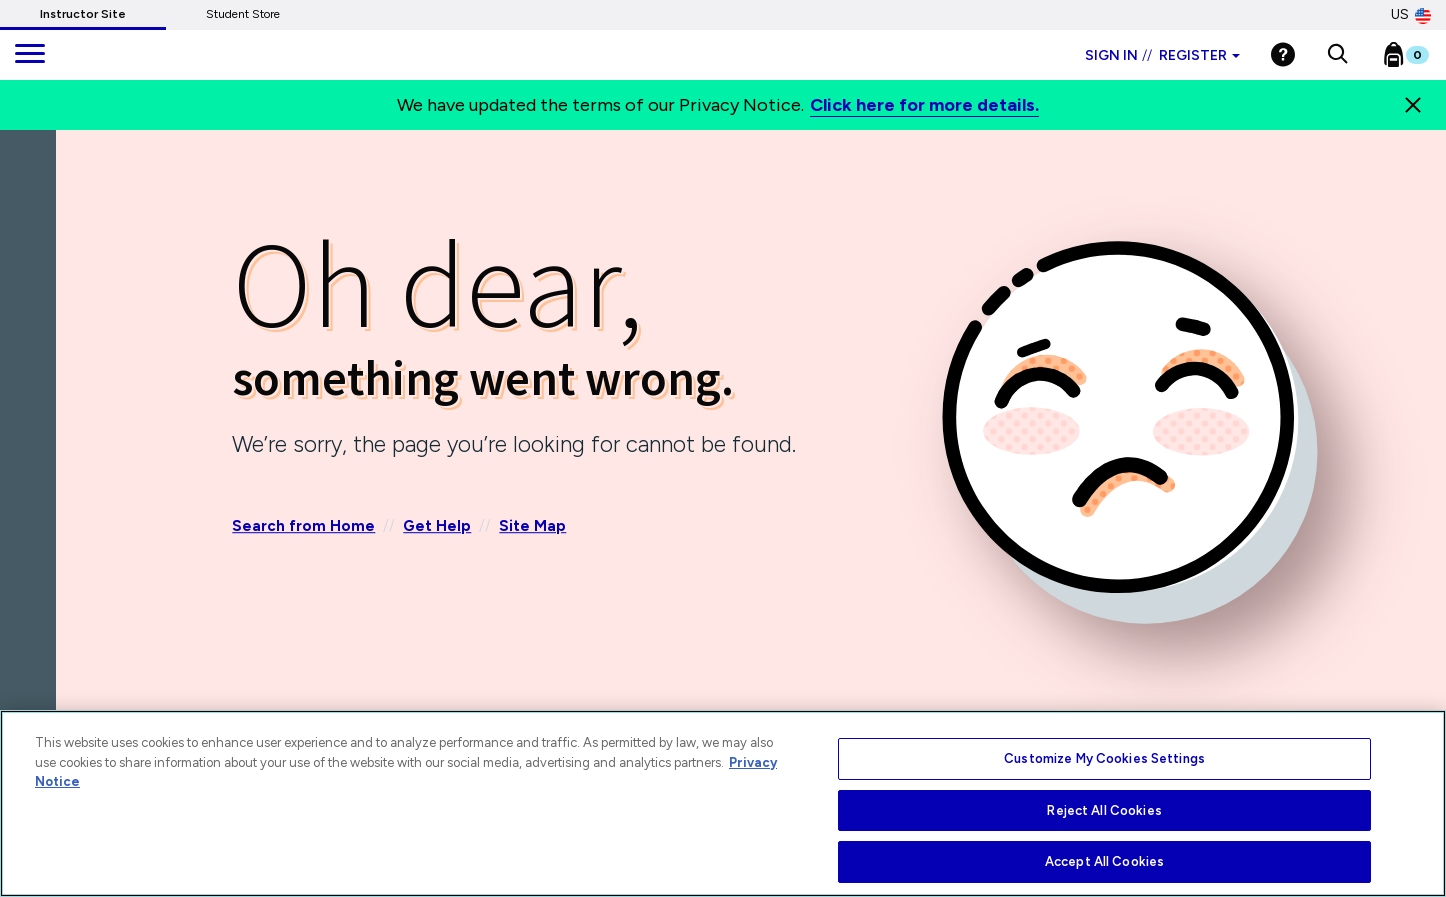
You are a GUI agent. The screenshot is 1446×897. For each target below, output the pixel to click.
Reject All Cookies (1104, 810)
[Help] (1283, 54)
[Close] (1413, 105)
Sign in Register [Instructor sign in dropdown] (1162, 55)
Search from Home (303, 527)
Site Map (532, 527)
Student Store (243, 14)
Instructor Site (83, 14)
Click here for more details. (924, 105)
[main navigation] (30, 55)
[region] (723, 803)
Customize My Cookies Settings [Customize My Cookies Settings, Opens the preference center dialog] (1104, 758)
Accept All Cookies (1104, 861)
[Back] (33, 249)
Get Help (437, 527)
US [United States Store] (1411, 15)
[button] (1337, 55)
